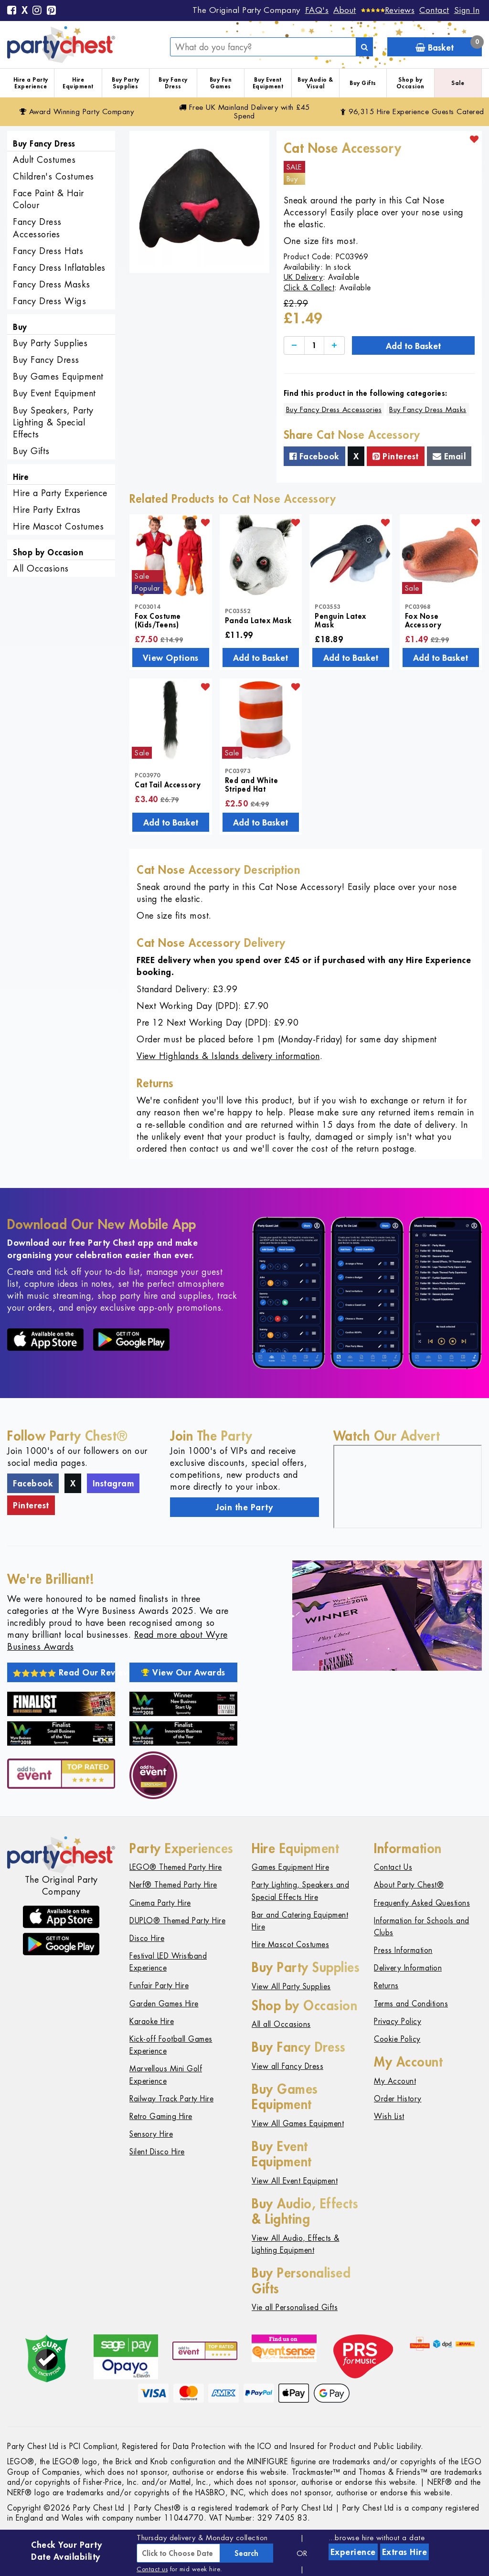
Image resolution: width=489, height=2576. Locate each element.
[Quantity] (314, 345)
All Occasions (41, 568)
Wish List (389, 2116)
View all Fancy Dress (287, 2066)
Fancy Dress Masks (51, 284)
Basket (448, 45)
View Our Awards (183, 1672)
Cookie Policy (397, 2039)
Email (449, 456)
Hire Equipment (78, 83)
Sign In (467, 10)
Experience (353, 2551)
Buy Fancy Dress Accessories (334, 409)
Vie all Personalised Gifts (295, 2307)
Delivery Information (408, 1968)
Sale (457, 82)
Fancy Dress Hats (48, 250)
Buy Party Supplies (125, 83)
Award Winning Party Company (77, 111)
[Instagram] (37, 11)
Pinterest (395, 456)
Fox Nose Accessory (423, 620)
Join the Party (244, 1507)
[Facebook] (12, 11)
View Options (171, 657)
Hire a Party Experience (30, 83)
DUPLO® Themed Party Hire (177, 1921)
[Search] (364, 46)
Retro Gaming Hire (160, 2116)
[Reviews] (388, 10)
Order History (398, 2099)
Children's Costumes (53, 176)
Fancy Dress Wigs (49, 301)
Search (246, 2553)
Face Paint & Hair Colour (48, 199)
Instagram (113, 1483)
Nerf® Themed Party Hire (173, 1885)
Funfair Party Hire (159, 1986)
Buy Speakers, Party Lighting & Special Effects (53, 422)
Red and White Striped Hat (251, 784)
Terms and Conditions (411, 2004)
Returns (386, 1986)
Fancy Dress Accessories (37, 227)
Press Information (403, 1950)
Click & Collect (309, 287)
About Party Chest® (409, 1885)
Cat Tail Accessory (168, 784)
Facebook (314, 456)
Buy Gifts (363, 82)
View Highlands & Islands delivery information (228, 1055)
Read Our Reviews (64, 1672)
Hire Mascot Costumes (58, 526)
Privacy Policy (397, 2021)
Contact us (152, 2569)
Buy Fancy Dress (173, 83)
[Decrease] (294, 345)
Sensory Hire (151, 2134)
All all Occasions (281, 2024)
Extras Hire (404, 2551)
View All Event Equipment (295, 2181)
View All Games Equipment (298, 2124)
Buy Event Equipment (268, 83)
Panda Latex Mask (258, 620)
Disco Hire (146, 1938)
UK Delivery (303, 277)
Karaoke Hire (151, 2021)
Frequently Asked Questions (422, 1903)
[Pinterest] (51, 11)
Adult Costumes (44, 159)
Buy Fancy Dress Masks (428, 409)
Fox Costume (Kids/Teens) (158, 620)
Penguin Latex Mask (340, 620)
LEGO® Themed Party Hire (175, 1867)
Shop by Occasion (410, 83)
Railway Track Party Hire (171, 2099)
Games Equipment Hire (290, 1867)
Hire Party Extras (47, 509)
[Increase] (334, 345)
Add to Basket (413, 345)
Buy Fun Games (221, 83)
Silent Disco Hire (157, 2152)
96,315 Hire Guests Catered (412, 111)
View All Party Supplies (291, 1987)
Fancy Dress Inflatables (59, 267)
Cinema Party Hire (160, 1903)
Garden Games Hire (164, 2004)
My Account (395, 2081)
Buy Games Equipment (58, 376)
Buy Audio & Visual (315, 83)
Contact (434, 10)
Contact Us (393, 1867)
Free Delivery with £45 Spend (244, 111)
